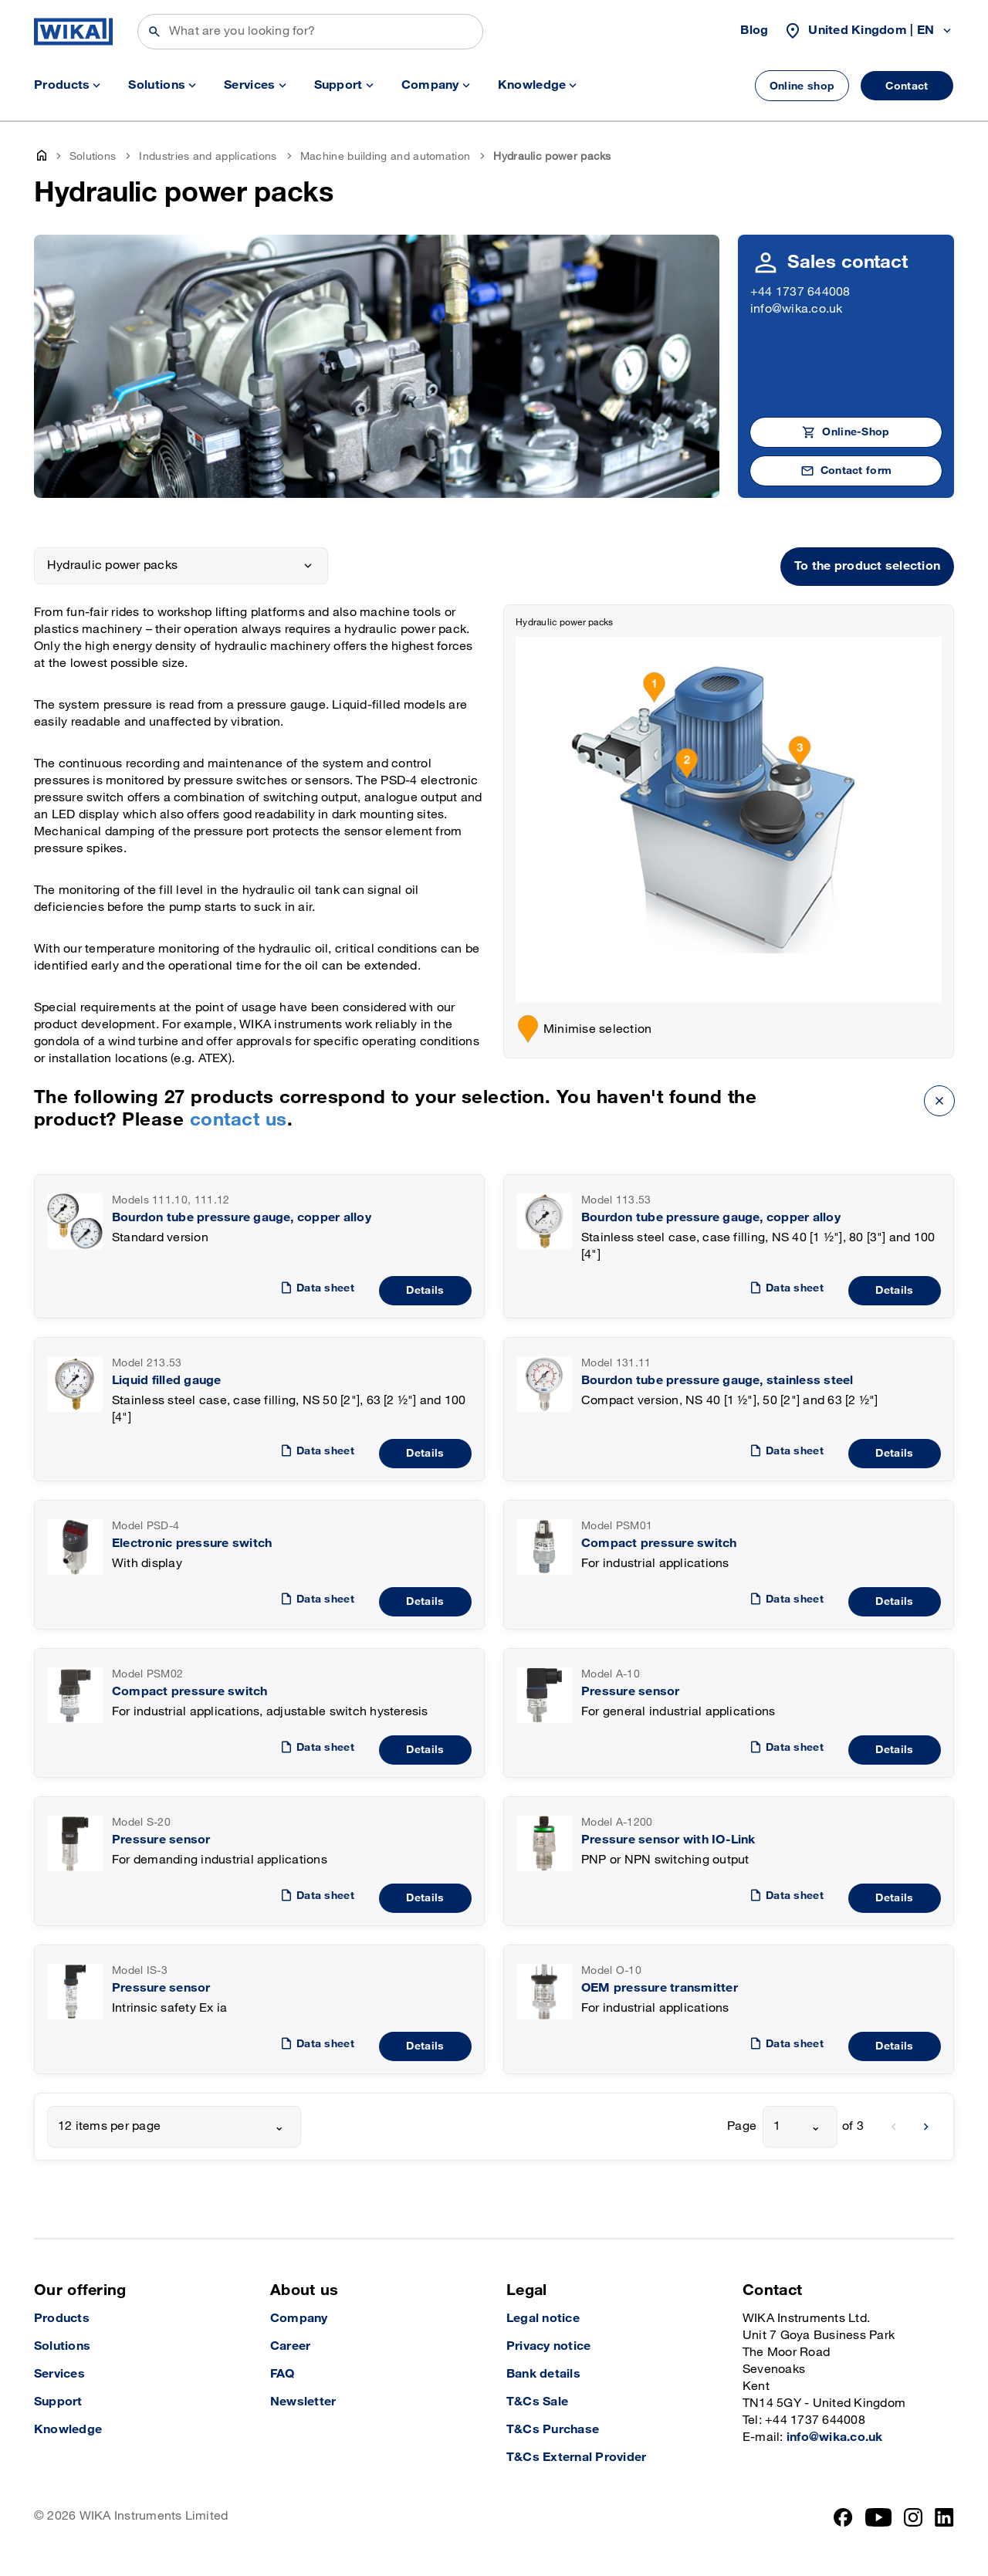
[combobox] (174, 2127)
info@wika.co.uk (796, 309)
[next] (926, 2126)
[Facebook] (843, 2517)
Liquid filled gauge (167, 1380)
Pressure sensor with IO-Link (668, 1840)
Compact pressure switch (659, 1543)
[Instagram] (913, 2517)
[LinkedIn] (944, 2517)
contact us (238, 1120)
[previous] (893, 2126)
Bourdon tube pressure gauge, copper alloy (241, 1217)
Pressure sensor (630, 1691)
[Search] (310, 31)
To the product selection (867, 566)
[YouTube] (878, 2517)
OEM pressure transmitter (659, 1988)
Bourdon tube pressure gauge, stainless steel (717, 1380)
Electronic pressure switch (192, 1543)
